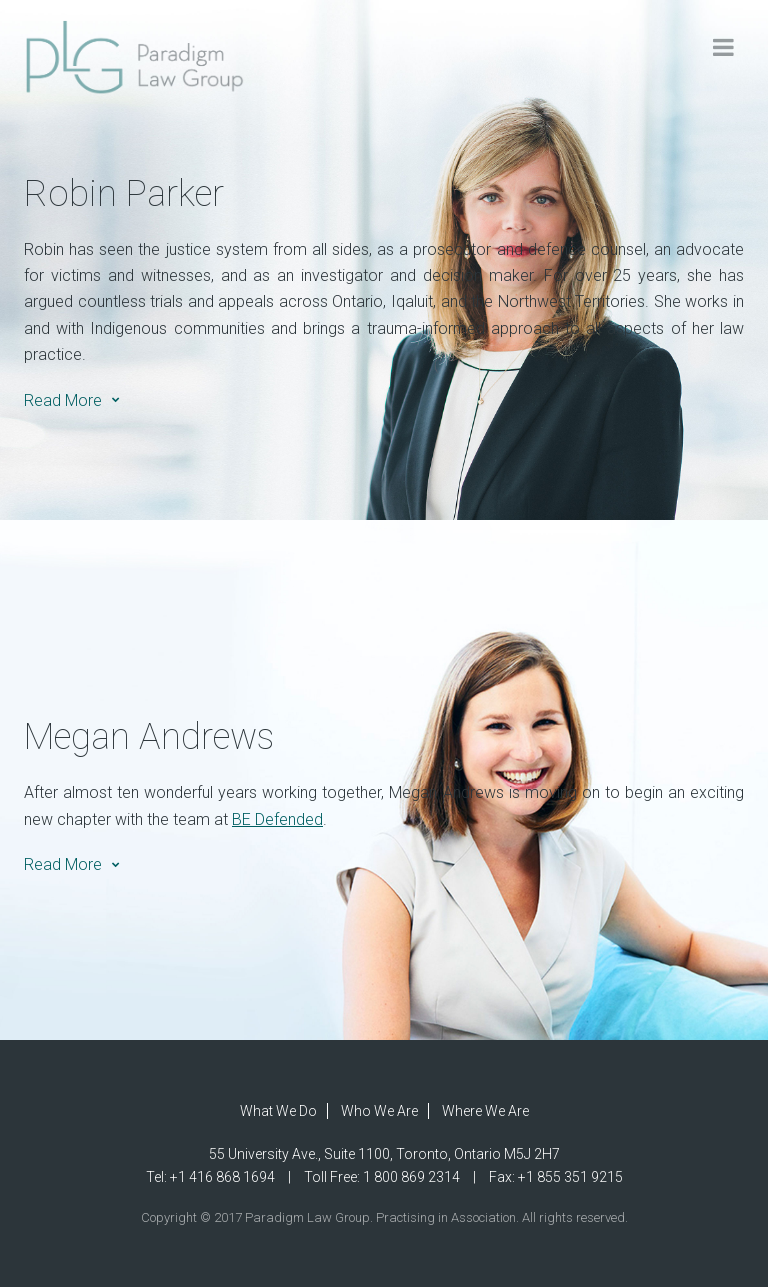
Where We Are (485, 1111)
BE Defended (277, 819)
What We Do (278, 1111)
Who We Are (379, 1111)
